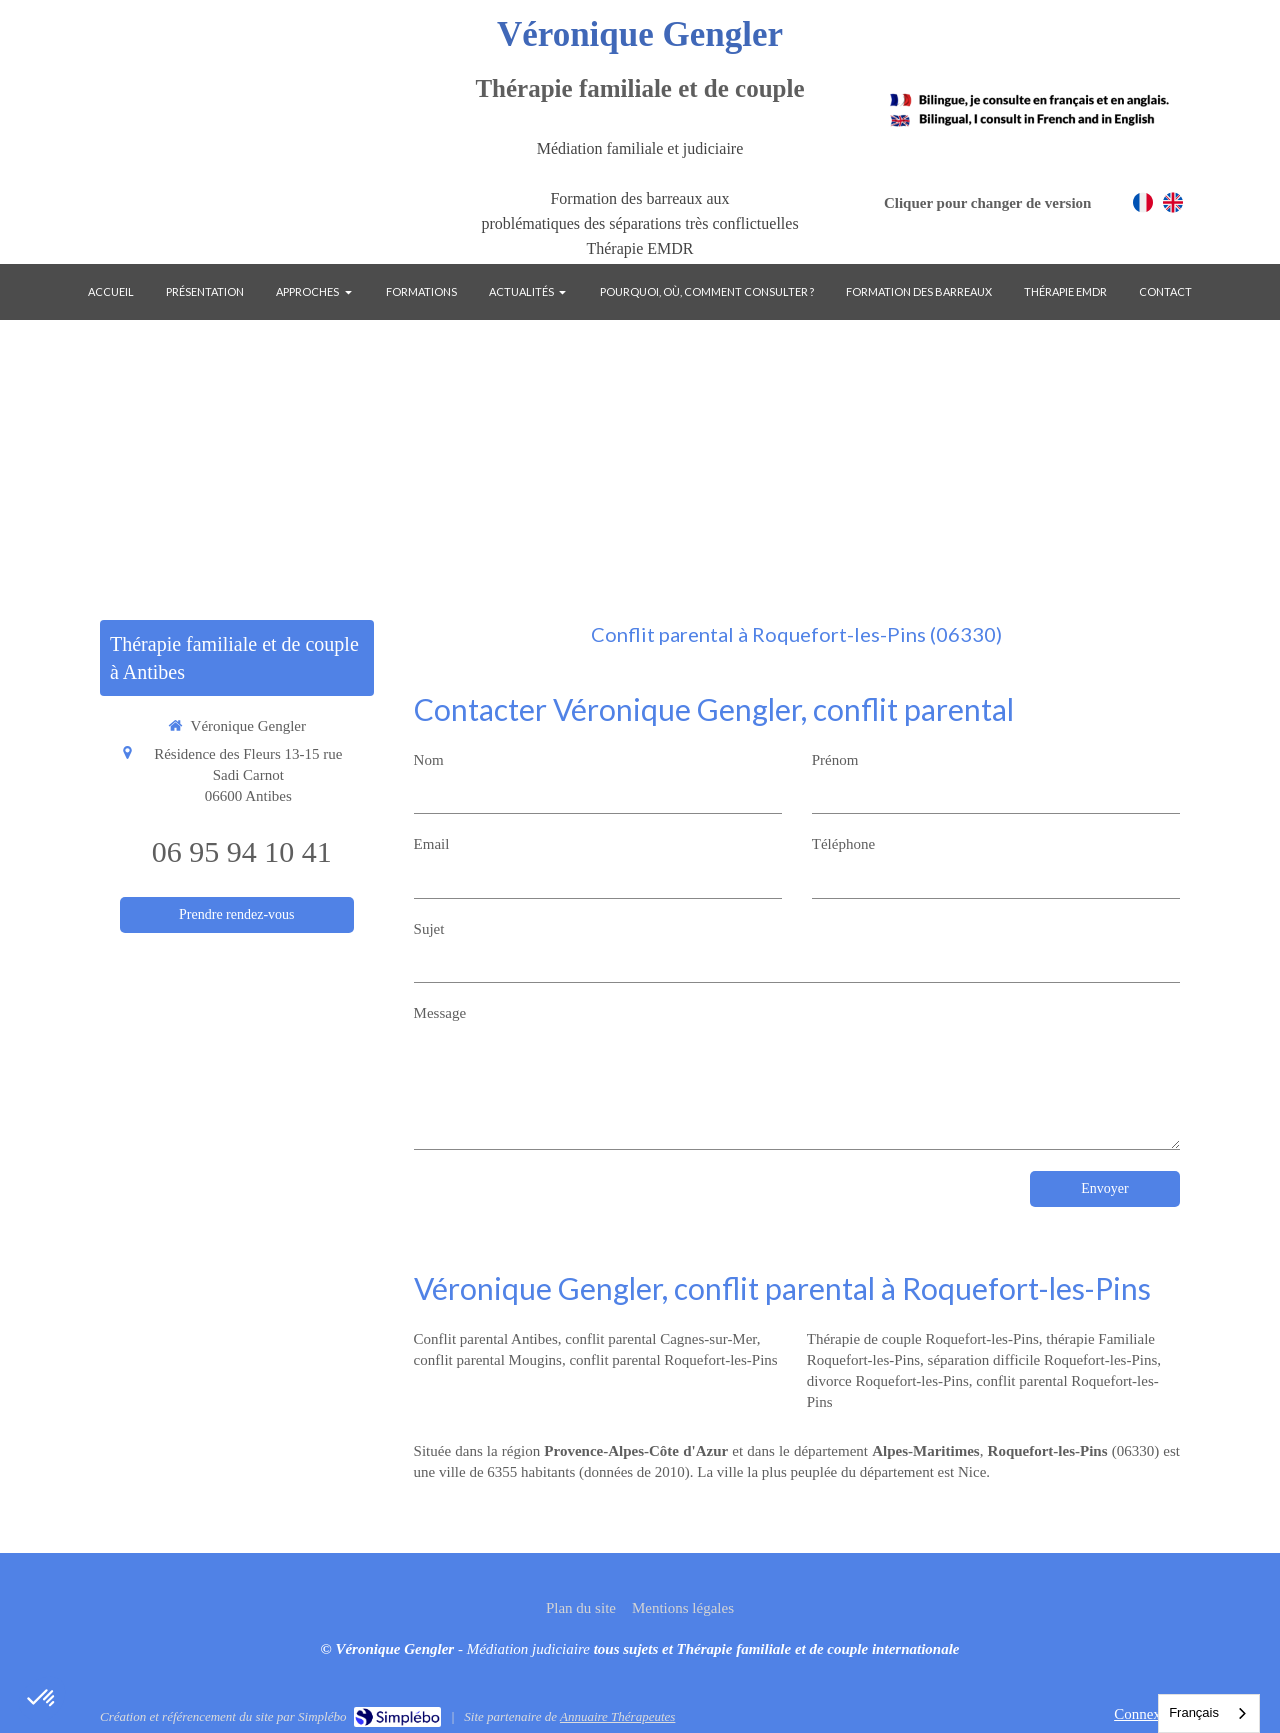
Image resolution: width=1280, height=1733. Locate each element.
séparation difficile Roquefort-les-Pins (1043, 1360)
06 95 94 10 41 (242, 851)
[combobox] (1209, 1713)
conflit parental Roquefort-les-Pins (673, 1360)
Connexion (1147, 1714)
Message (440, 1013)
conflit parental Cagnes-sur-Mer (661, 1339)
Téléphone (843, 844)
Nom (429, 760)
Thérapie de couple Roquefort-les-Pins (923, 1339)
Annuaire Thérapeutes (617, 1716)
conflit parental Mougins (488, 1360)
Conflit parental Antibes (486, 1339)
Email (432, 844)
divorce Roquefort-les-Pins (888, 1381)
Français (1194, 1712)
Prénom (835, 760)
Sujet (429, 929)
